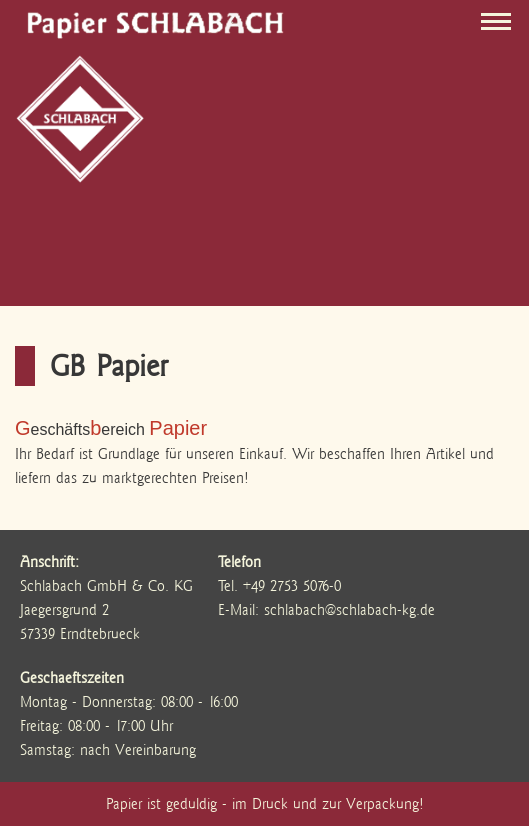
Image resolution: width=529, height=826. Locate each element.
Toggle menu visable (500, 17)
